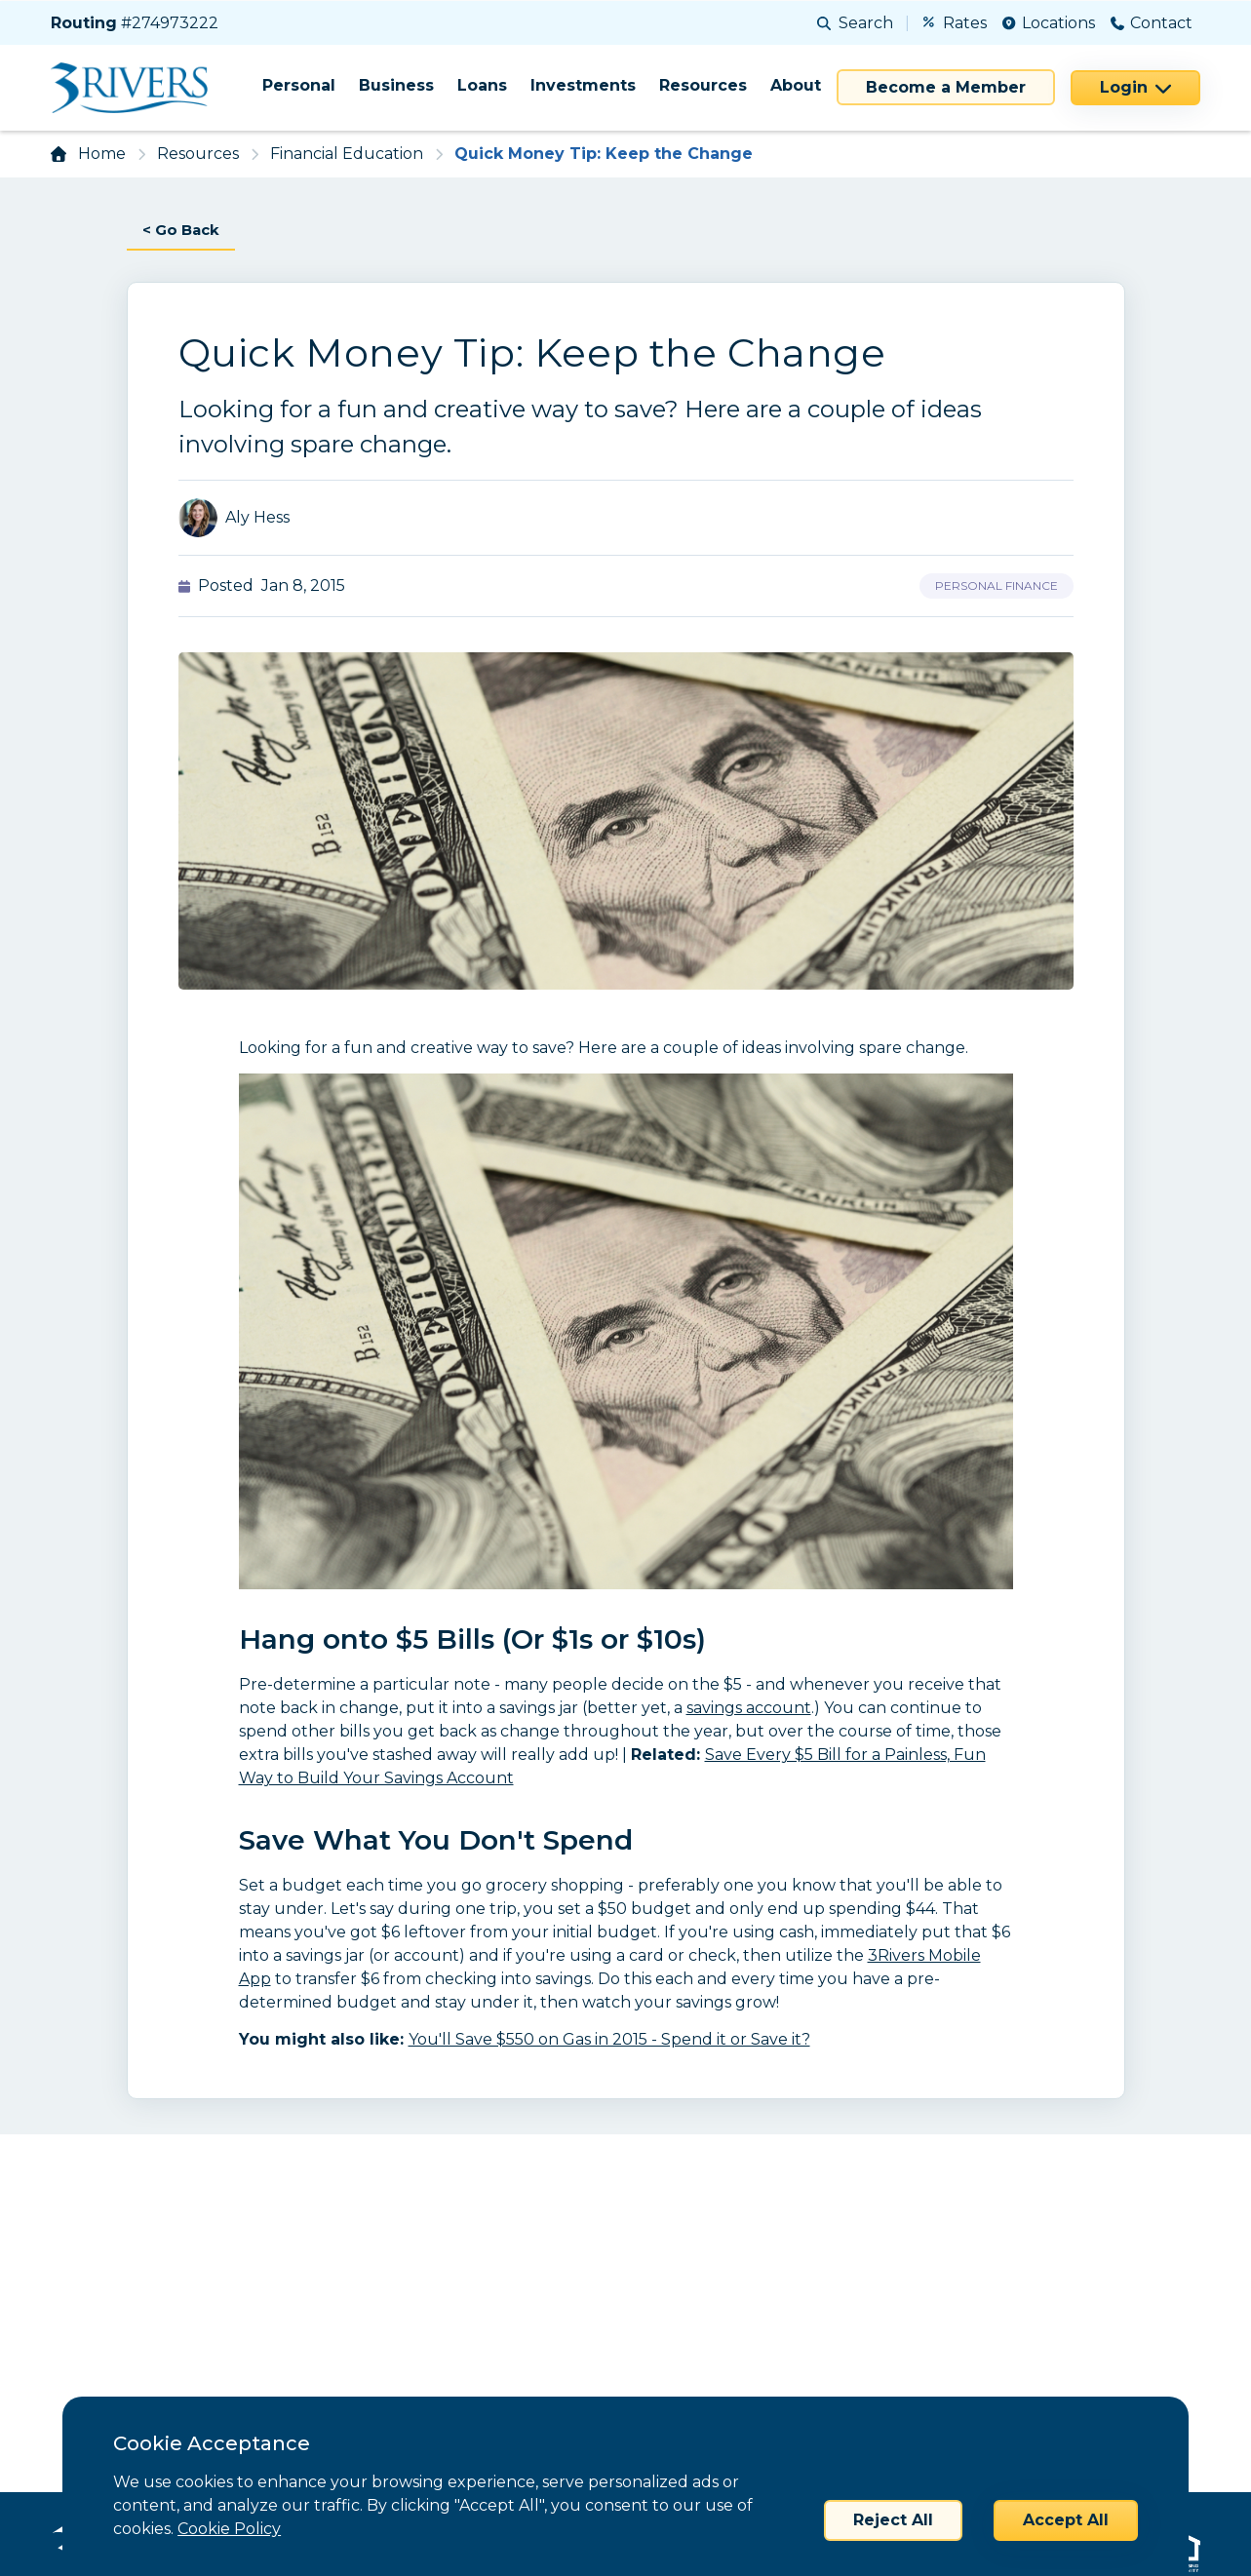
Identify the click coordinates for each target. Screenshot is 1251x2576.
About (795, 85)
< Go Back (183, 230)
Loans (482, 85)
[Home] (136, 87)
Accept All (1066, 2520)
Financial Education (346, 153)
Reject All (893, 2520)
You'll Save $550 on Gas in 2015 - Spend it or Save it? (609, 2041)
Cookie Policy (229, 2528)
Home (102, 153)
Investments (583, 85)
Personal (298, 85)
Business (396, 85)
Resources (703, 85)
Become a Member (946, 87)
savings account (748, 1709)
